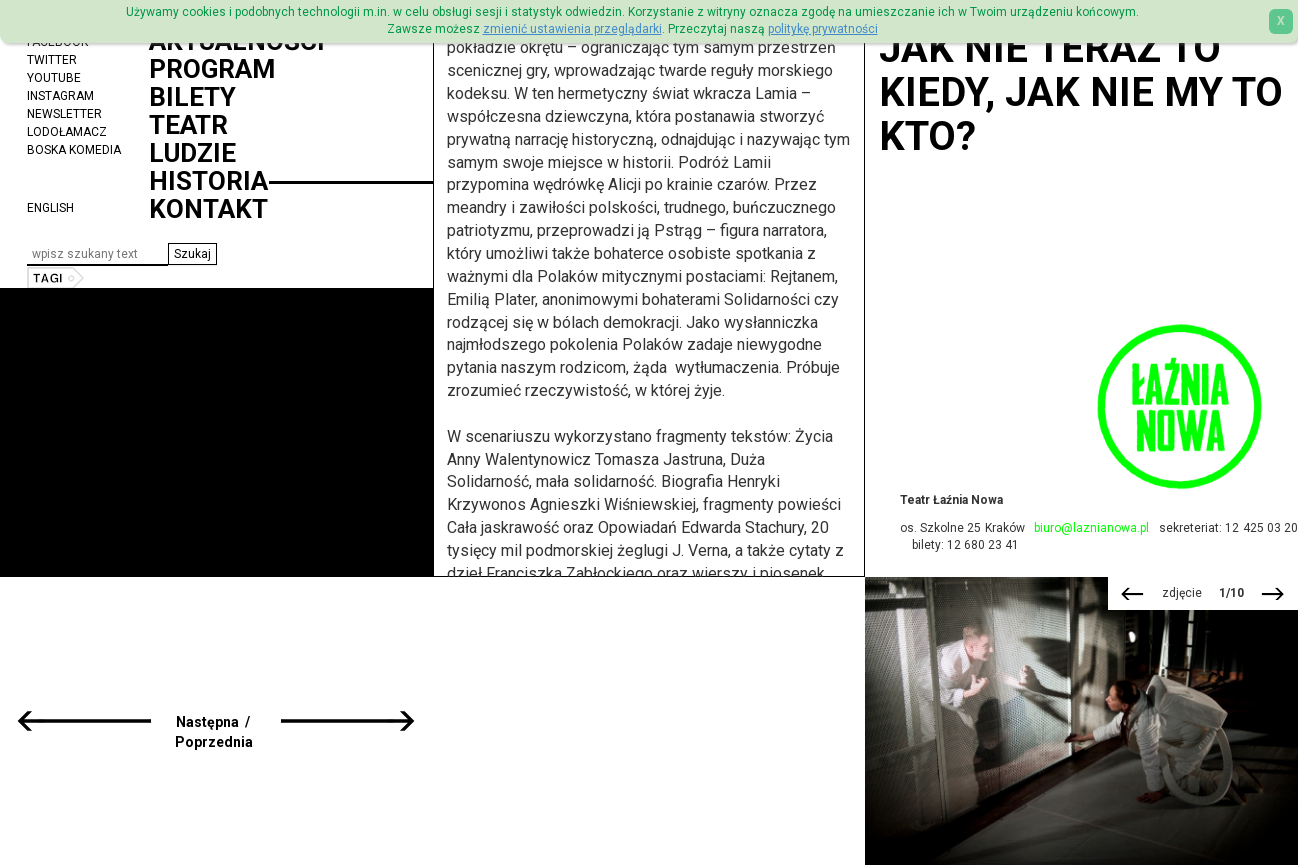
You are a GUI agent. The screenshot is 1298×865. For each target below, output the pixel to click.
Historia (208, 181)
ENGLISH (50, 208)
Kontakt (208, 209)
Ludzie (192, 153)
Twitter (52, 60)
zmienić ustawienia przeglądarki (572, 29)
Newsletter (64, 114)
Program (212, 69)
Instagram (60, 96)
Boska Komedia (74, 150)
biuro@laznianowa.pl (1091, 528)
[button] (192, 254)
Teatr (188, 125)
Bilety (192, 97)
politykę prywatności (823, 29)
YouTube (54, 78)
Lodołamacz (67, 132)
